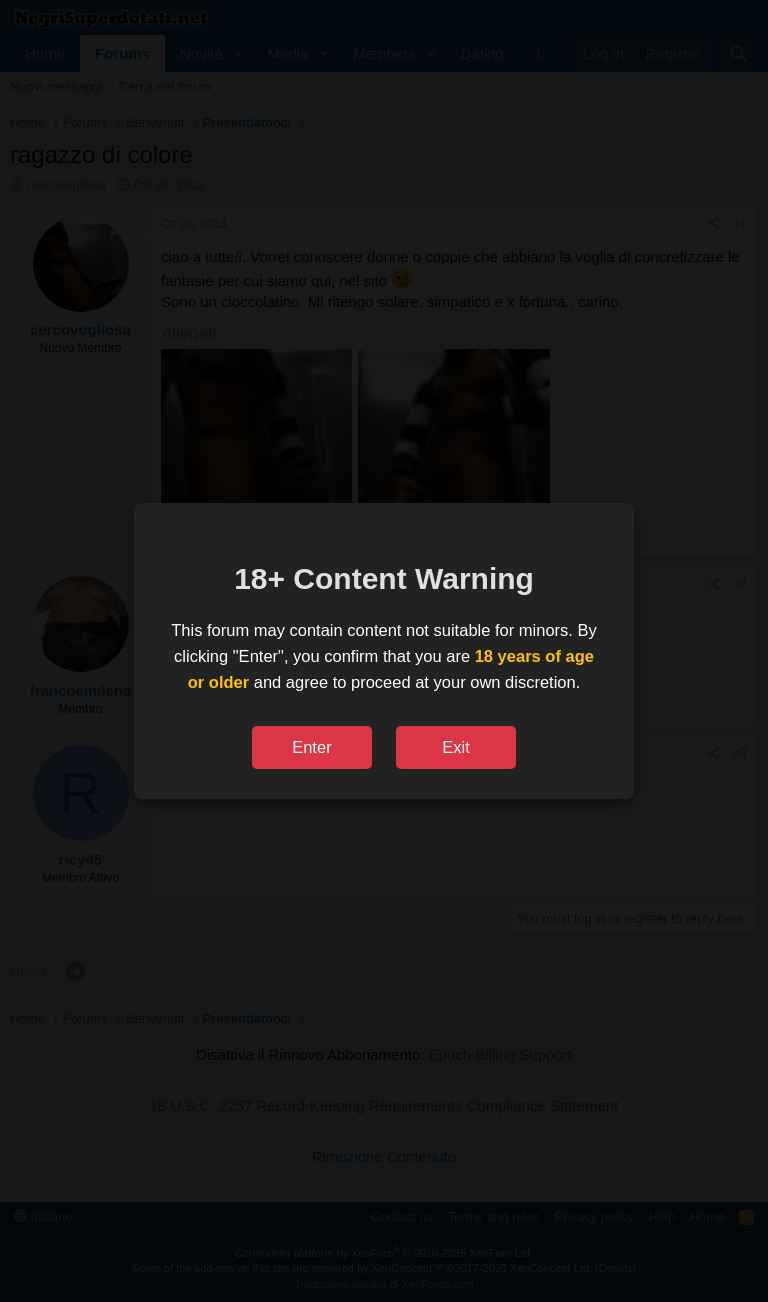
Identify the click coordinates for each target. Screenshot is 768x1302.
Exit (456, 747)
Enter (311, 747)
